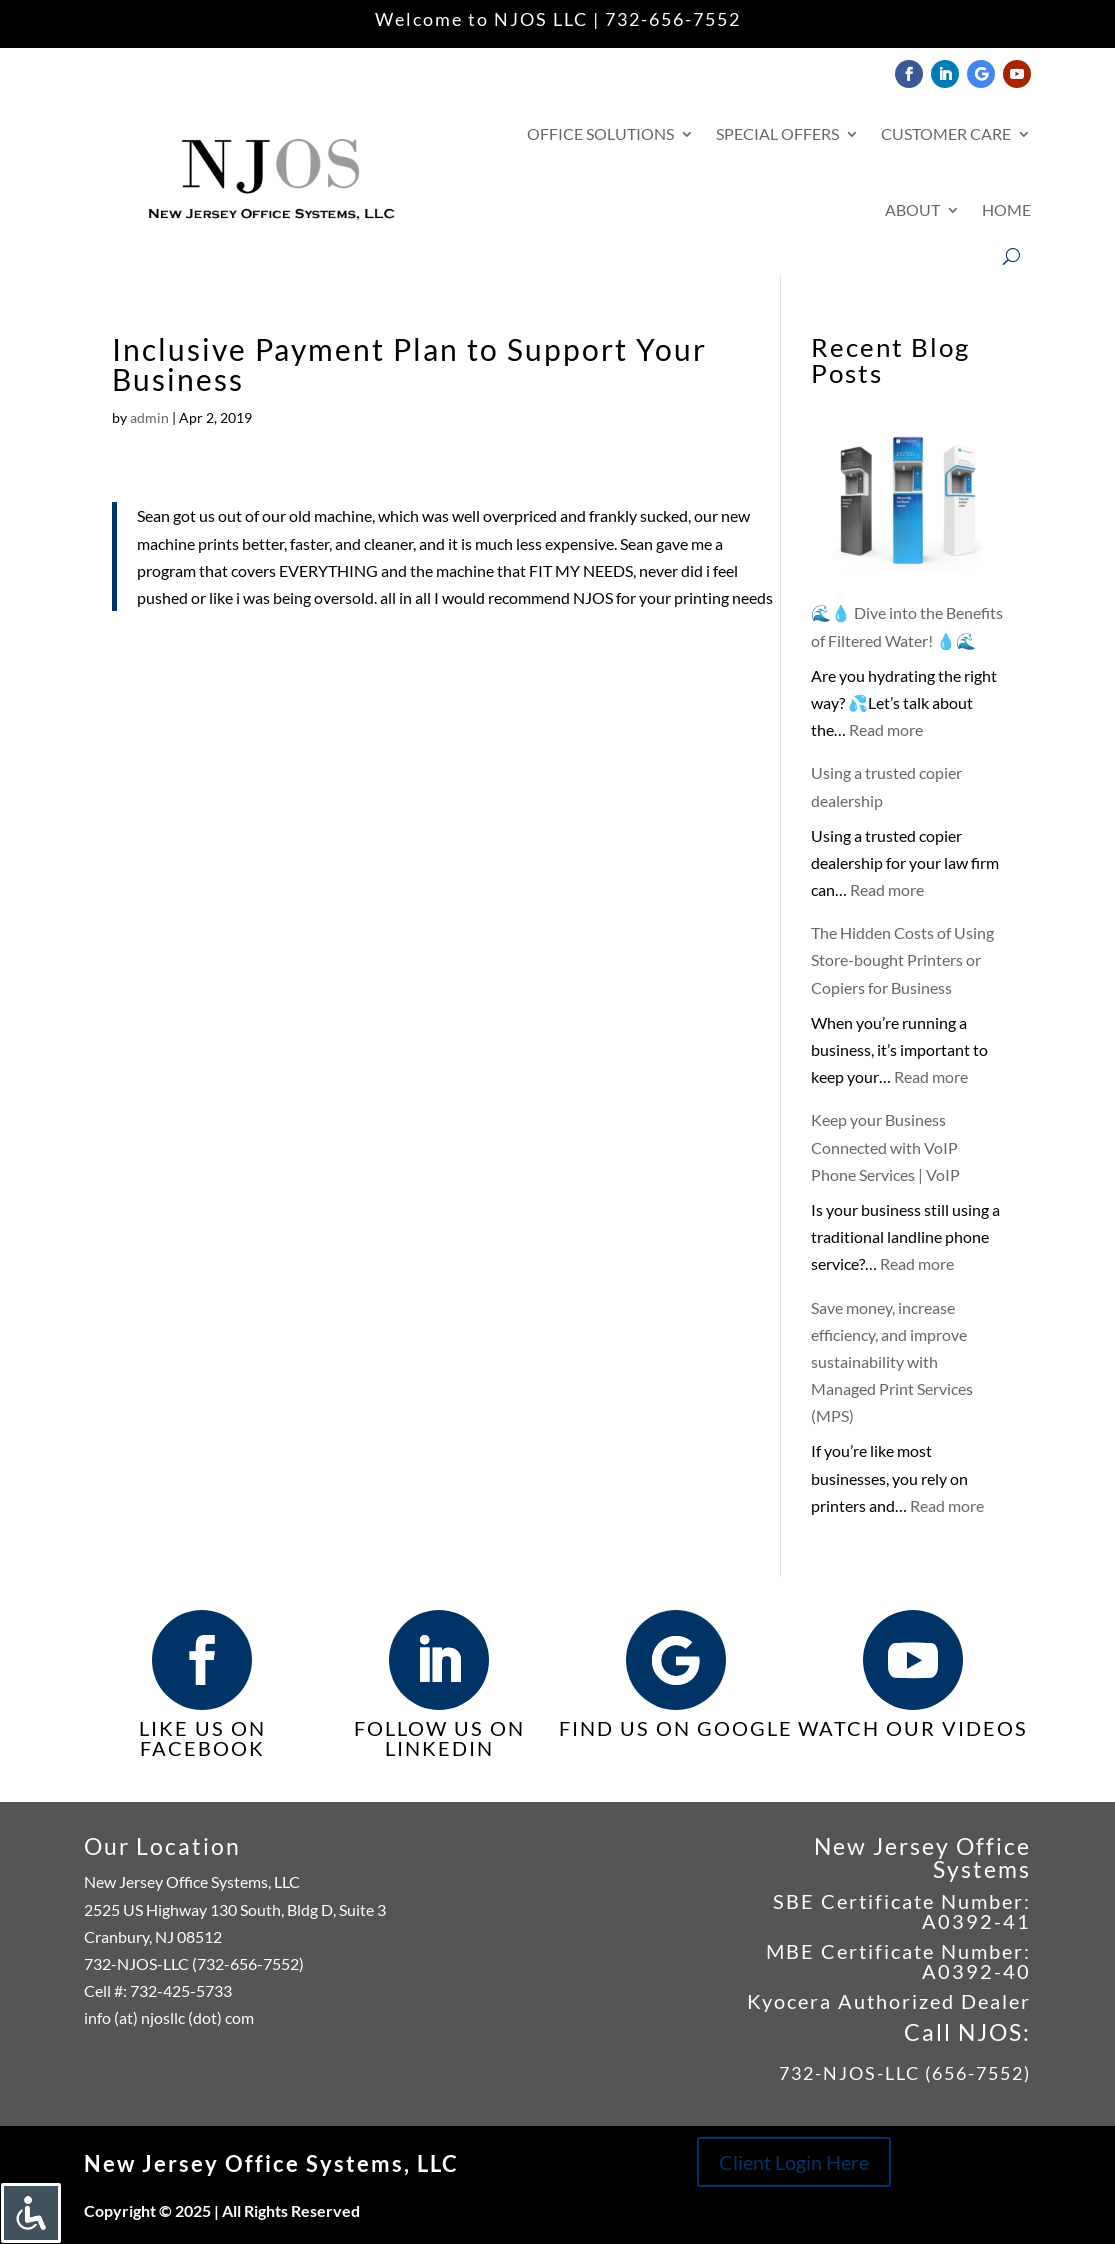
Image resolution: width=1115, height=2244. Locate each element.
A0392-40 (976, 1971)
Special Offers (777, 133)
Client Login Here (794, 2162)
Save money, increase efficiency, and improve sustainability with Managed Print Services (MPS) (892, 1362)
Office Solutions (600, 133)
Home (1006, 209)
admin (149, 417)
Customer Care (946, 133)
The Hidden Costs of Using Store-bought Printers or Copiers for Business (902, 959)
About (912, 209)
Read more (886, 729)
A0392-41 (976, 1921)
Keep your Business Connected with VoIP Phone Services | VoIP (885, 1146)
